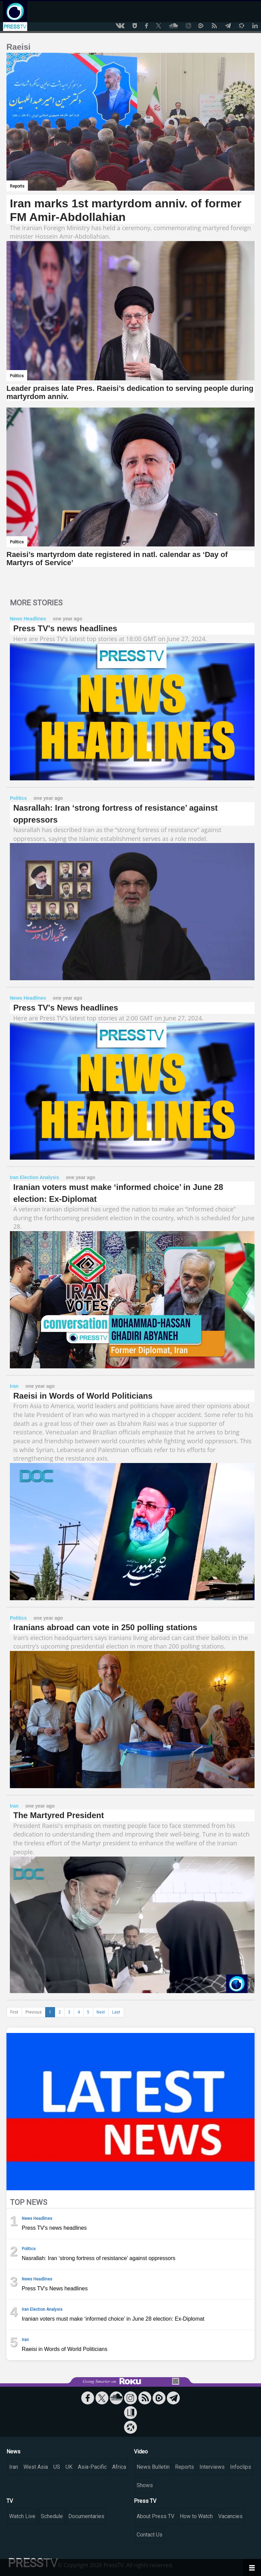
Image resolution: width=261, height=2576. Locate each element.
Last (116, 2012)
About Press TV (155, 2516)
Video (141, 2451)
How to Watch (196, 2516)
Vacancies (230, 2516)
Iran (13, 2467)
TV (9, 2501)
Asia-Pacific (92, 2467)
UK (69, 2467)
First (14, 2012)
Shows (145, 2485)
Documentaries (86, 2516)
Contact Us (149, 2534)
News (13, 2451)
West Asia (35, 2467)
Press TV (145, 2501)
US (56, 2467)
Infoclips (240, 2467)
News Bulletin (153, 2467)
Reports (184, 2467)
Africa (119, 2467)
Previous (33, 2012)
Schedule (52, 2516)
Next (101, 2012)
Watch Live (22, 2516)
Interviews (212, 2467)
